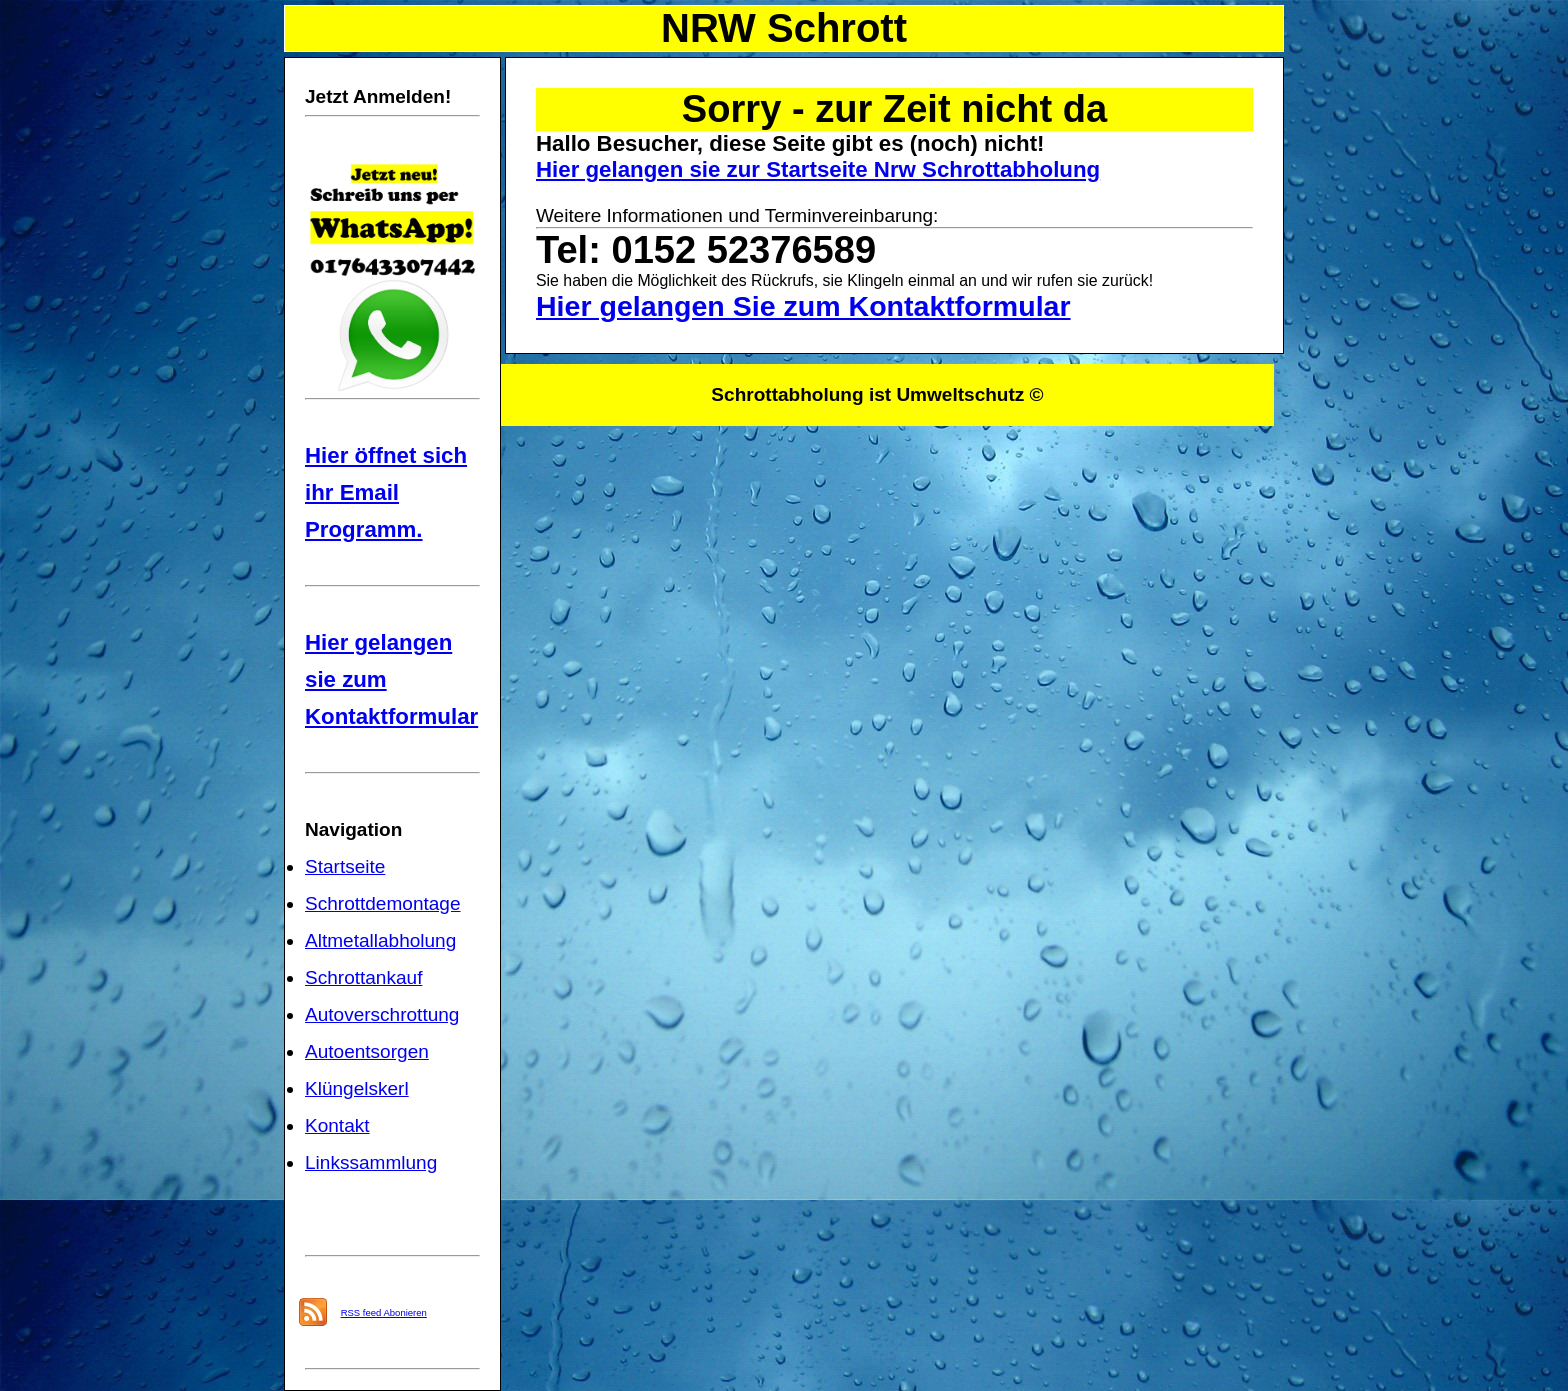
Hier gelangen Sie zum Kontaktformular (803, 306)
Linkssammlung (371, 1162)
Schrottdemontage (383, 903)
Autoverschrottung (382, 1014)
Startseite (345, 866)
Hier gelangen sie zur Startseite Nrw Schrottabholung (818, 169)
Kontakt (337, 1125)
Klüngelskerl (357, 1088)
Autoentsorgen (367, 1051)
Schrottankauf (363, 977)
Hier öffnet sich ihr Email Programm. (386, 492)
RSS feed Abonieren (384, 1312)
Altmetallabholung (380, 940)
